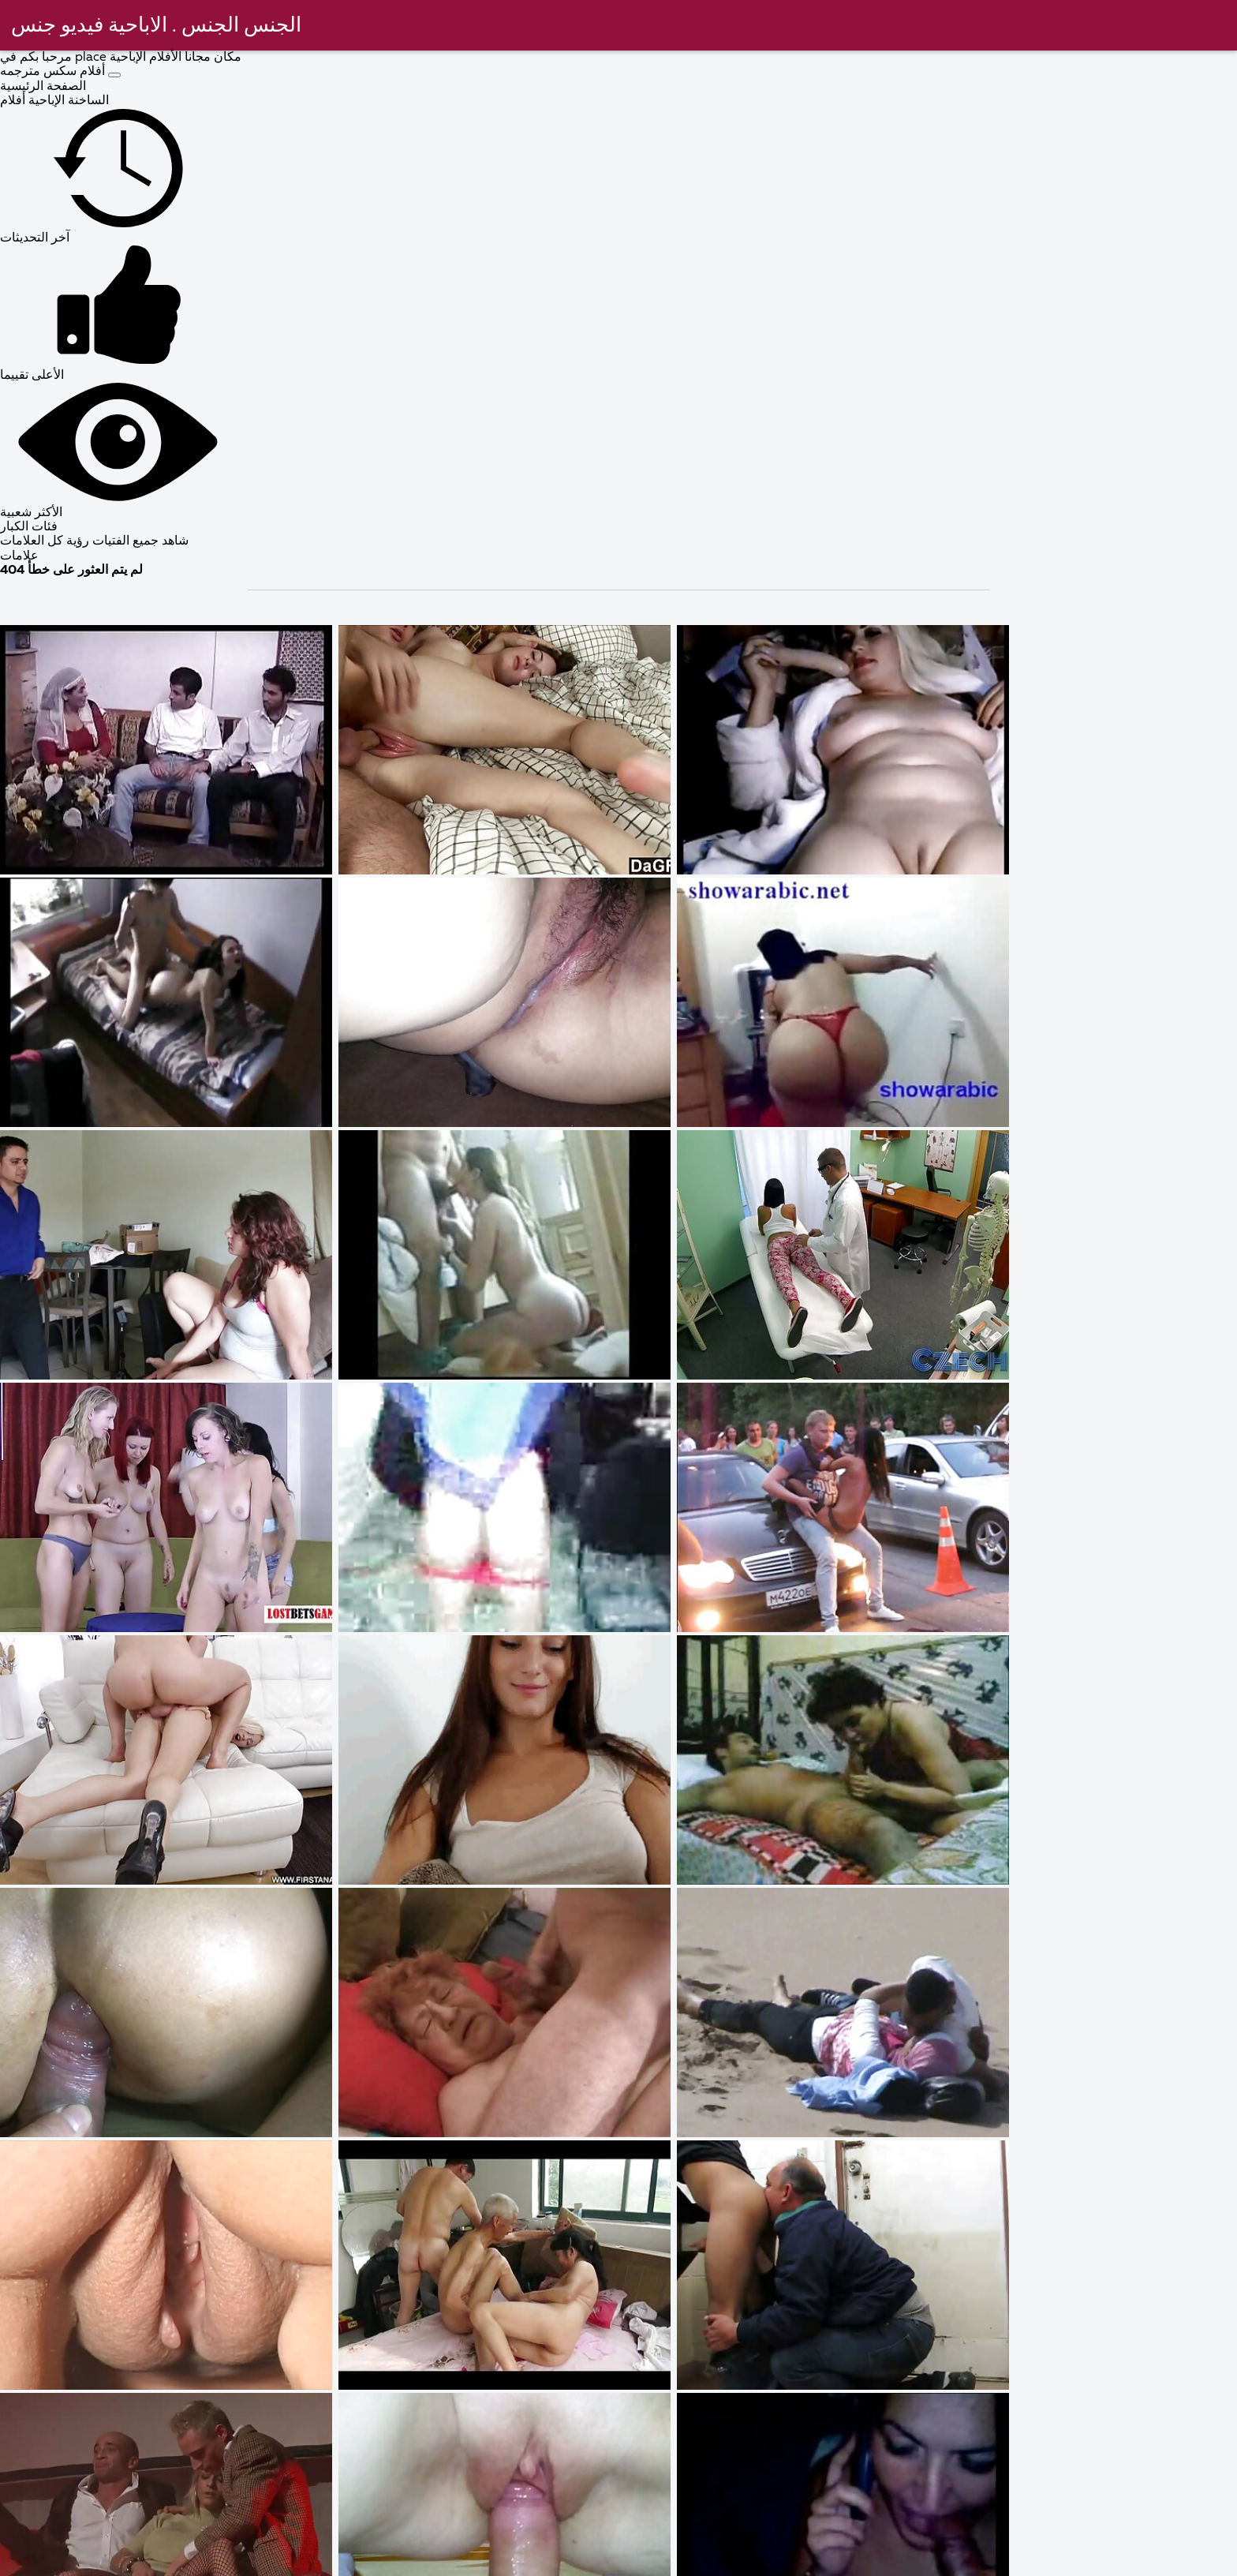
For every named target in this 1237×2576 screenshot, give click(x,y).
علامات (19, 556)
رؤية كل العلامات (44, 541)
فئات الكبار (29, 527)
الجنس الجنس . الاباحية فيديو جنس (158, 26)
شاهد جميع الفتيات (139, 541)
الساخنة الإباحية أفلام (54, 101)
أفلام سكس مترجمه (54, 72)
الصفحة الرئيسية (43, 86)
